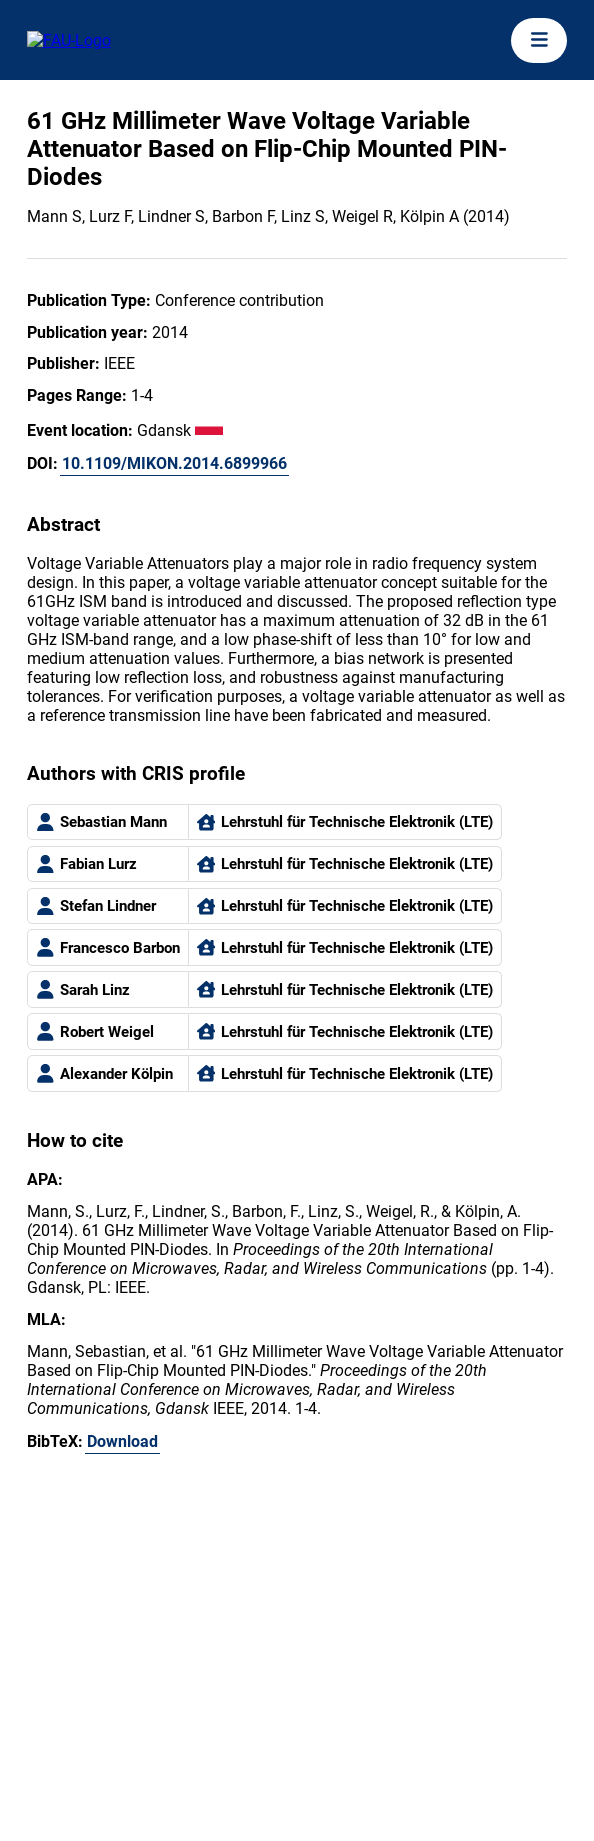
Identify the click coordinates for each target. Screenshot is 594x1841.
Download (122, 1441)
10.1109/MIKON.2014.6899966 (174, 463)
